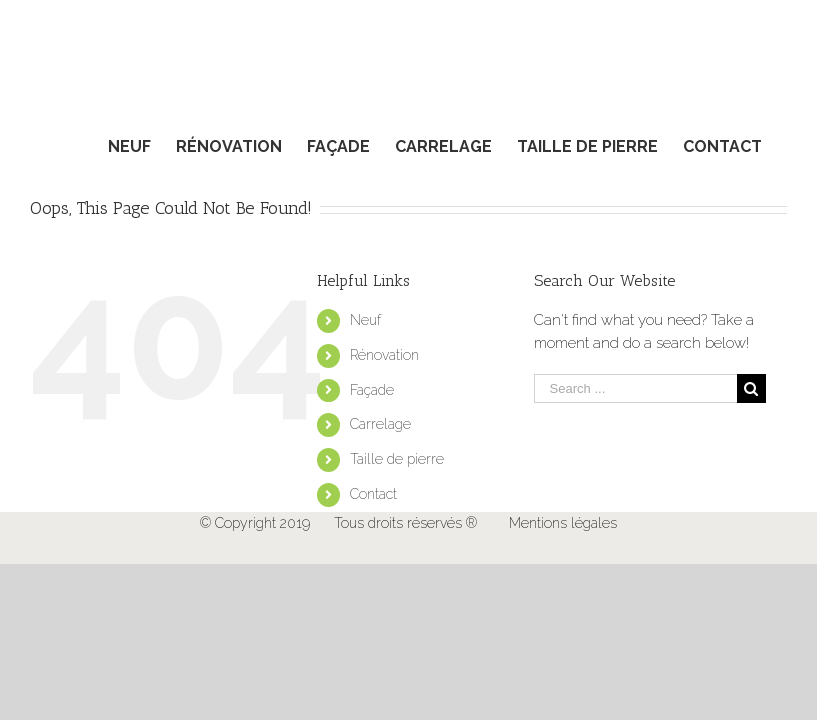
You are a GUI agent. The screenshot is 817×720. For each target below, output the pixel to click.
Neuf (365, 320)
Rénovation (384, 355)
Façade (372, 390)
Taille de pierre (397, 459)
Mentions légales (563, 523)
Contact (373, 494)
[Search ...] (635, 388)
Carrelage (380, 424)
